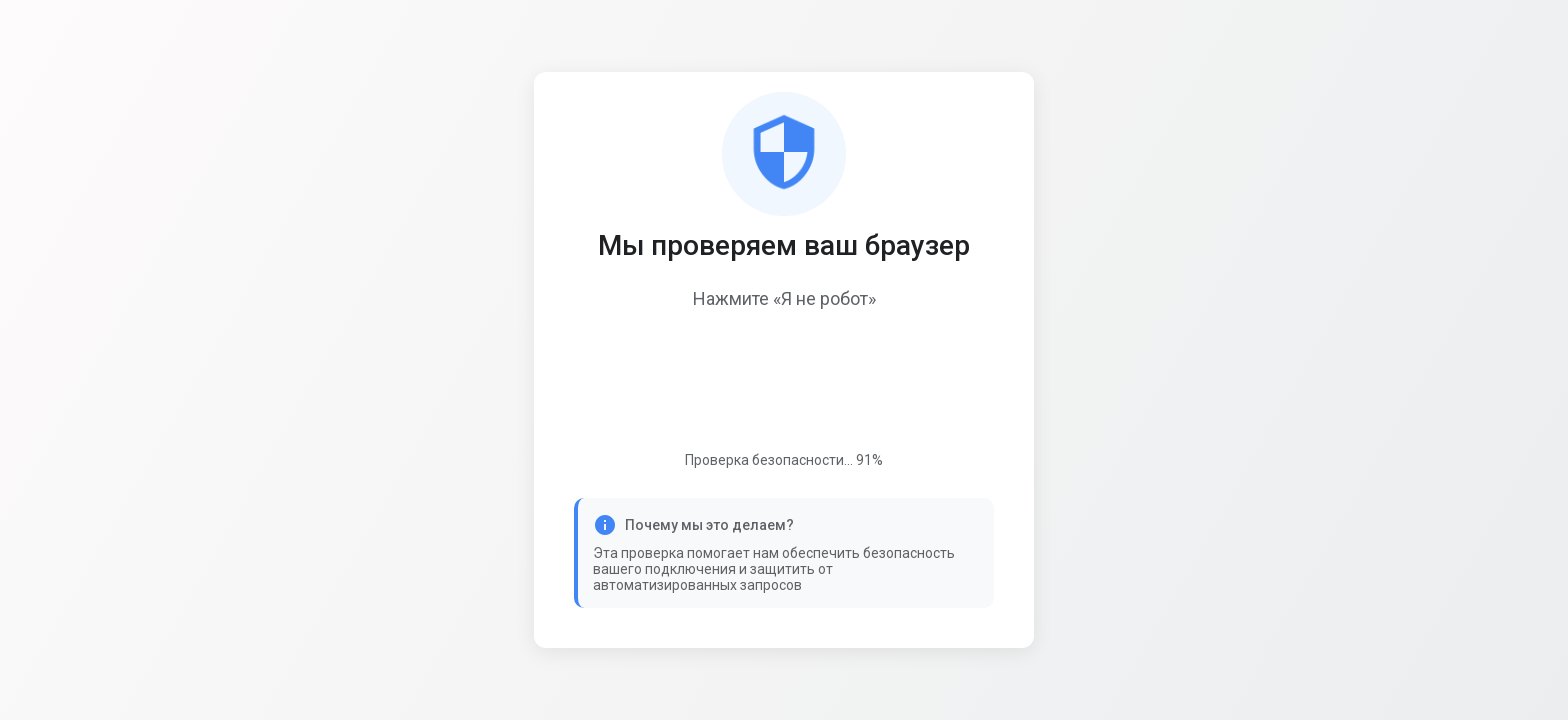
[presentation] (784, 383)
